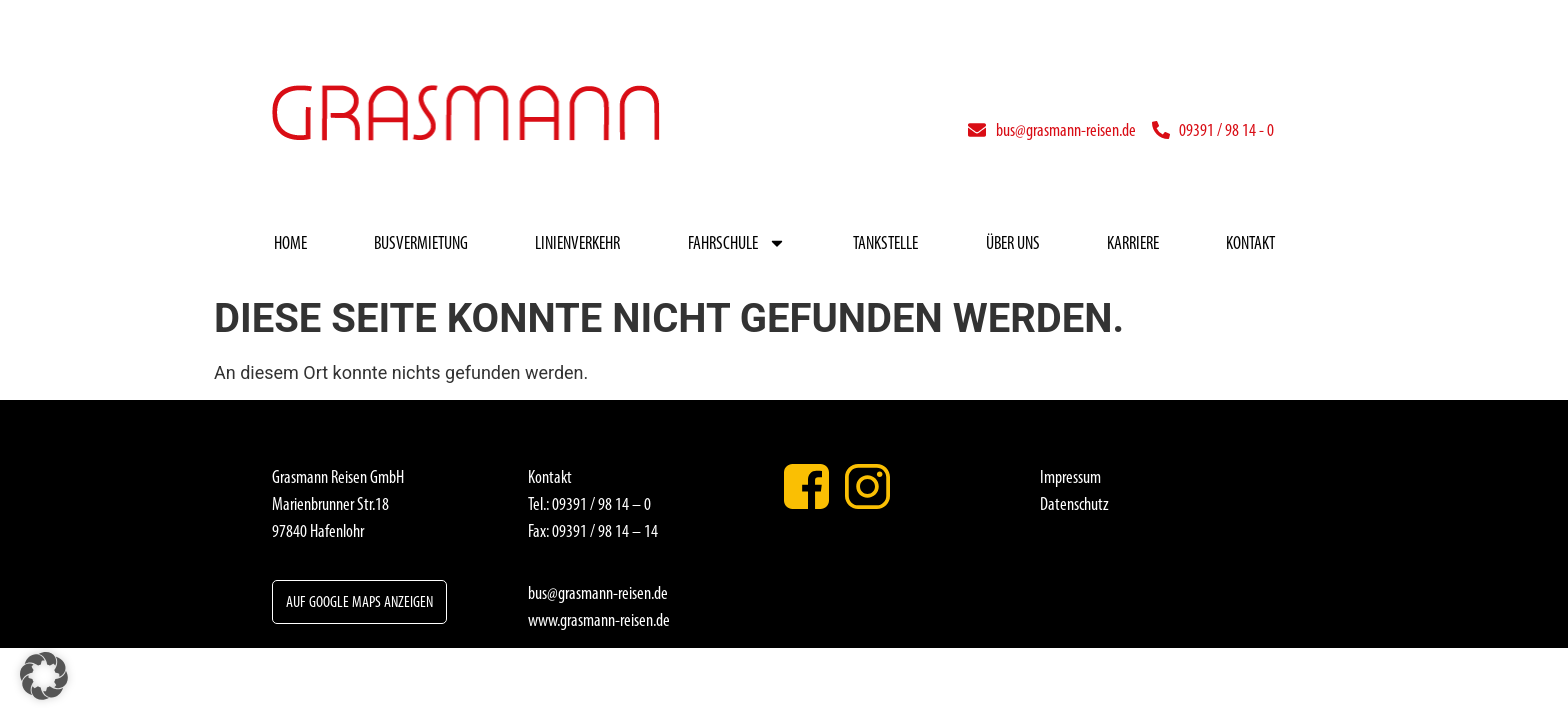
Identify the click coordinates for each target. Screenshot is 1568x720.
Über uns (1013, 243)
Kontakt (1250, 243)
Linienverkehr (577, 243)
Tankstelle (885, 243)
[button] (44, 676)
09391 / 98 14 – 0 (601, 504)
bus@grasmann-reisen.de (598, 593)
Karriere (1133, 243)
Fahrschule (737, 243)
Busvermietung (421, 243)
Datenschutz (1074, 504)
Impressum (1070, 477)
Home (290, 243)
